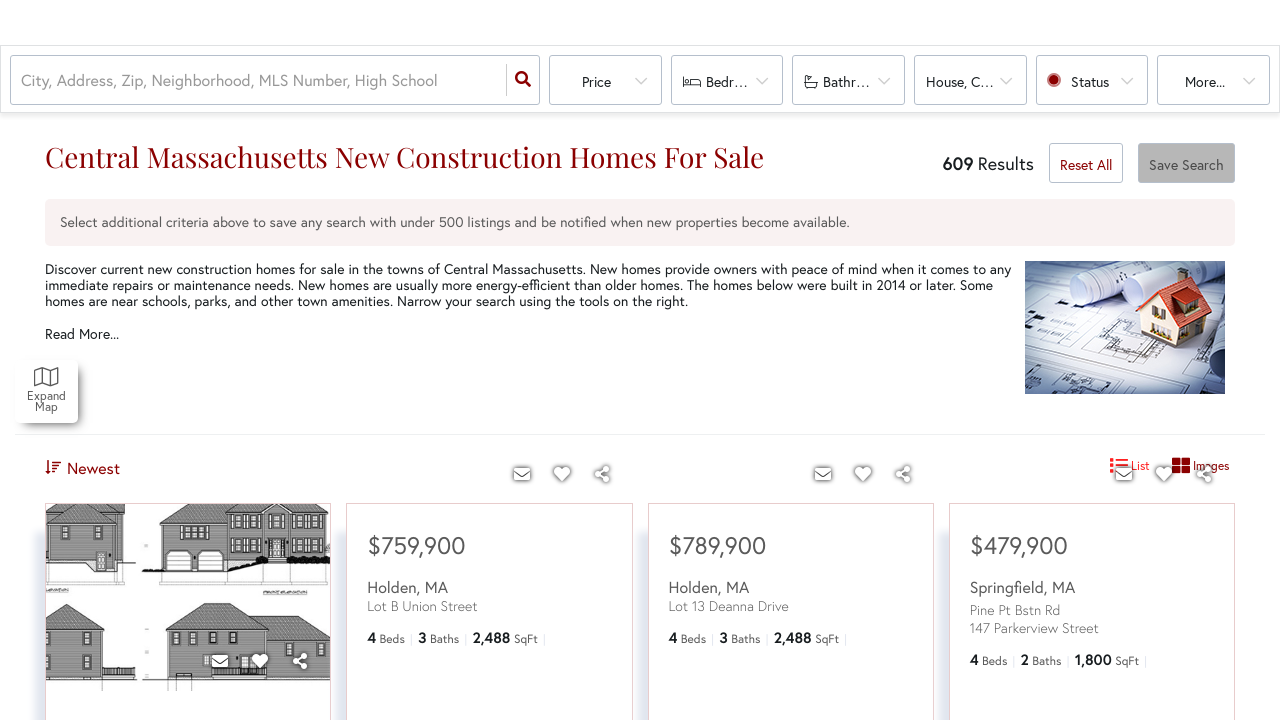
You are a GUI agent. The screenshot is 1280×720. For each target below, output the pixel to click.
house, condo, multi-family (976, 81)
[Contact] (220, 661)
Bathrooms (856, 81)
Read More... (82, 334)
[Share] (300, 661)
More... (1205, 81)
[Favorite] (260, 661)
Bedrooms (736, 81)
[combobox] (23, 80)
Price (596, 81)
